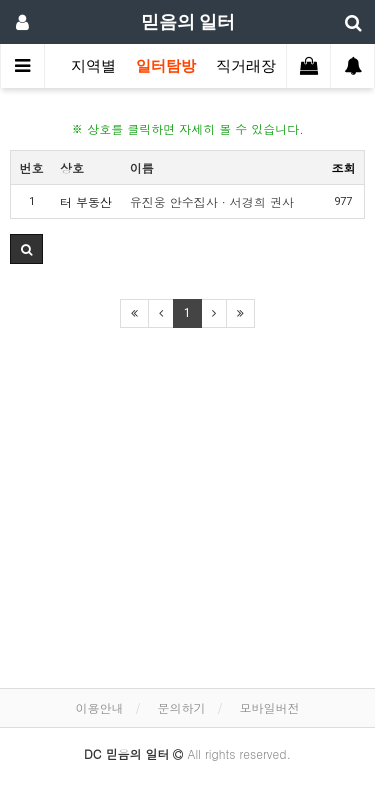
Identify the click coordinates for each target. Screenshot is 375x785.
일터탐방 (166, 66)
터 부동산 (86, 201)
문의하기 (182, 707)
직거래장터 (253, 66)
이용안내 (99, 707)
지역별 (93, 66)
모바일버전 (270, 707)
